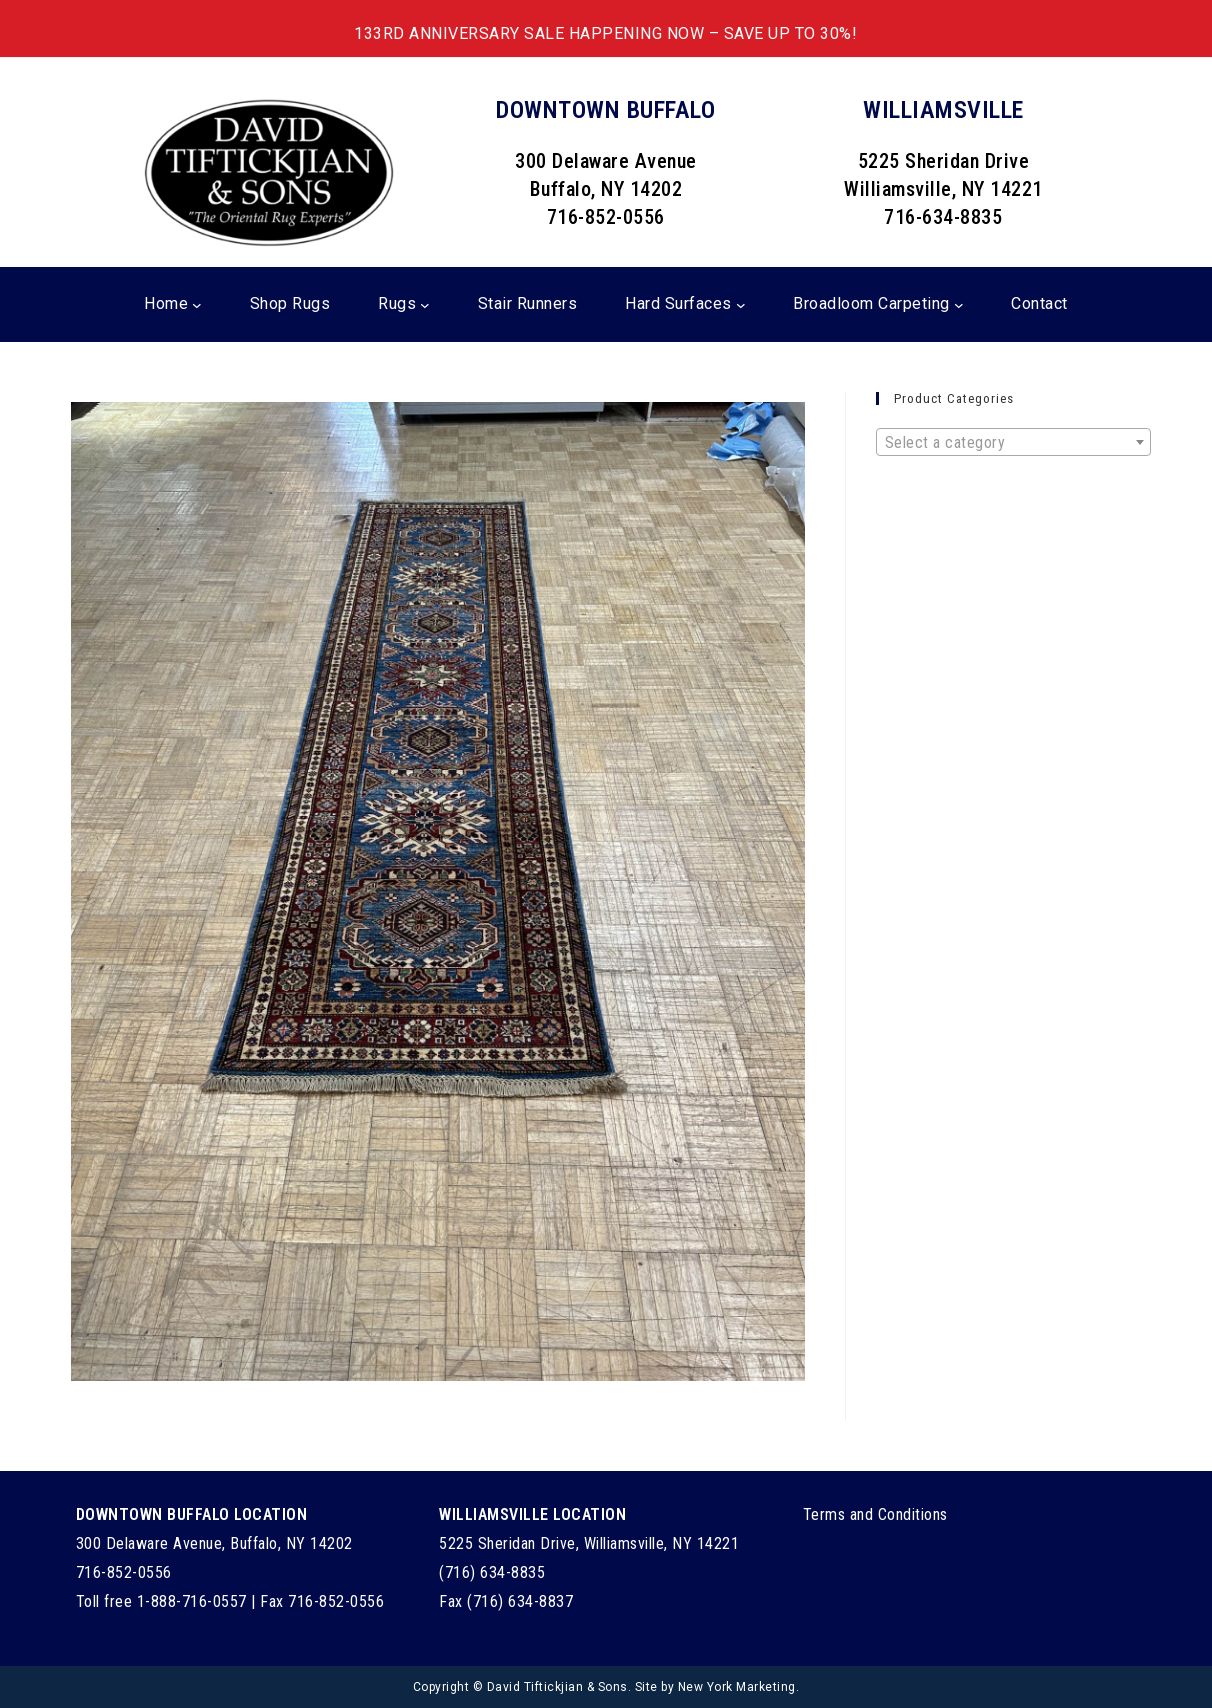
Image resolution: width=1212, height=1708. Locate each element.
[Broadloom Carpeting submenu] (959, 305)
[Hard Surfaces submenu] (741, 305)
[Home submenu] (197, 305)
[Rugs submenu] (425, 305)
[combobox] (1013, 442)
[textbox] (1013, 443)
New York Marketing (737, 1687)
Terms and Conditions (875, 1514)
